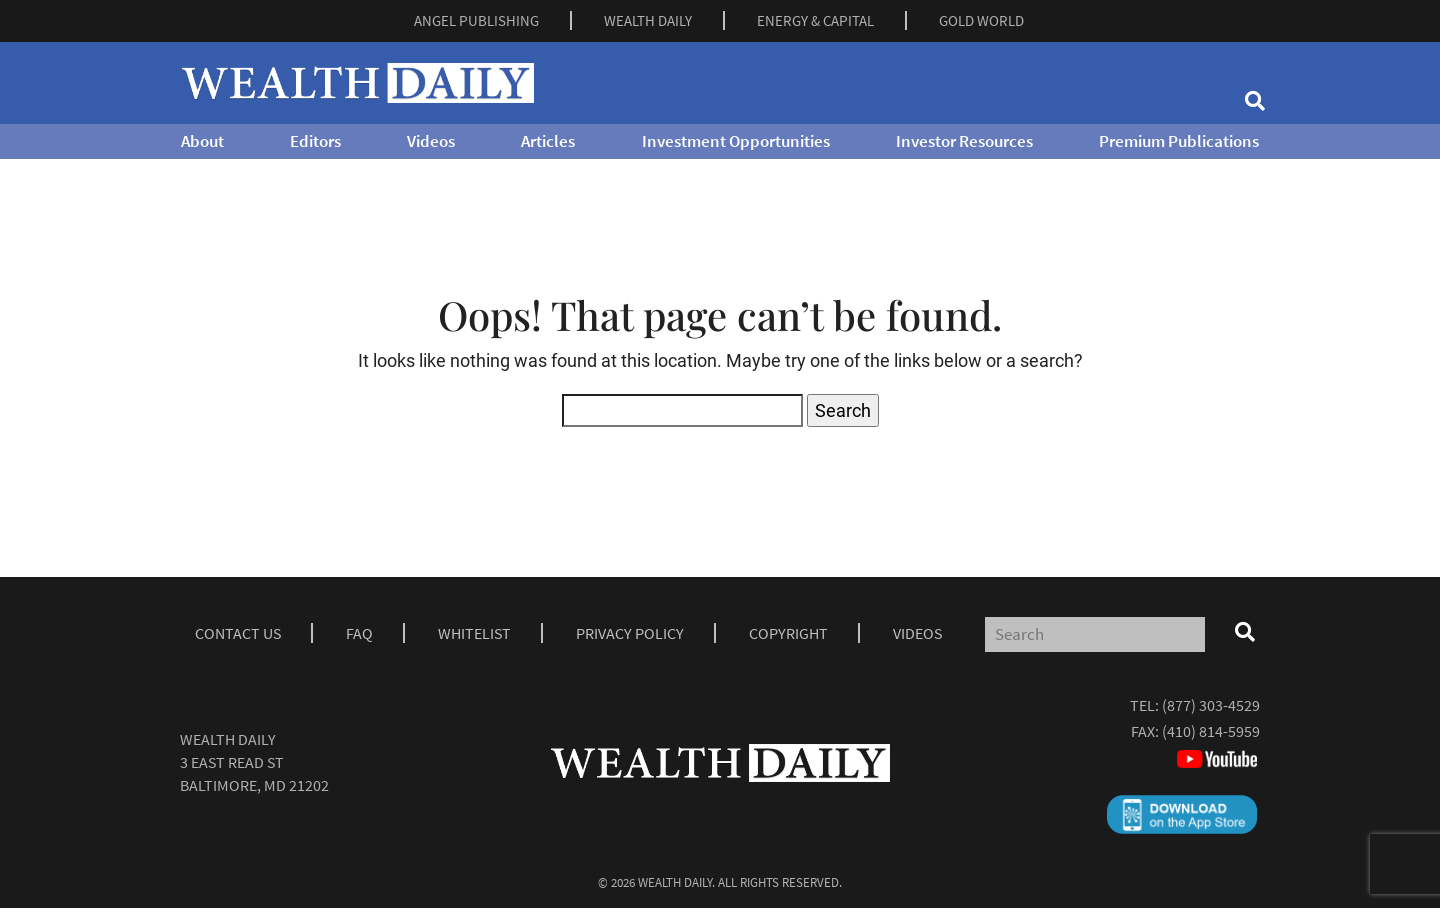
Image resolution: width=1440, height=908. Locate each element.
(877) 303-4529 (1211, 705)
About (202, 141)
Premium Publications (1179, 141)
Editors (315, 141)
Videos (431, 141)
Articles (548, 141)
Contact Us (238, 633)
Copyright (788, 633)
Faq (359, 633)
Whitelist (474, 633)
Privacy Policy (630, 633)
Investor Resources (964, 141)
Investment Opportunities (736, 141)
